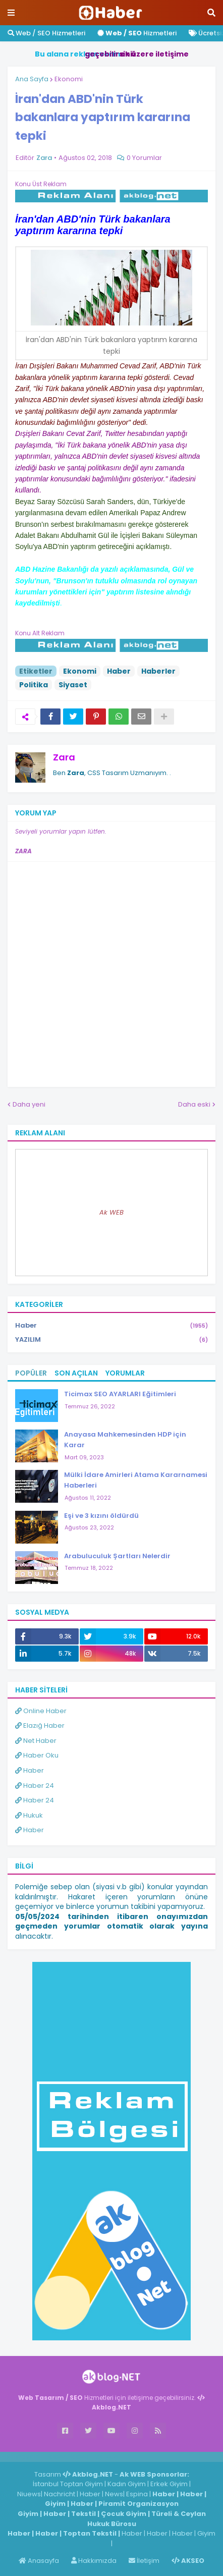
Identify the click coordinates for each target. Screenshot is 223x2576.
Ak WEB (111, 1212)
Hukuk (29, 1815)
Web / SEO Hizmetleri (46, 33)
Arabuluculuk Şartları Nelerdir (117, 1556)
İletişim (144, 2560)
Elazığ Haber (40, 1725)
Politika (33, 685)
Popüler (31, 1373)
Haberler (158, 671)
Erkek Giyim (169, 2484)
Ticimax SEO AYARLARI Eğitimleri (120, 1394)
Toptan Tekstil (90, 2533)
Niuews (29, 2494)
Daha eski (194, 1104)
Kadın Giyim (126, 2484)
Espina (137, 2494)
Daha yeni (29, 1104)
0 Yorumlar (144, 157)
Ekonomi (68, 79)
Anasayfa (39, 2560)
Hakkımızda (94, 2560)
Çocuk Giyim (123, 2513)
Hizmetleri (137, 33)
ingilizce (105, 2456)
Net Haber (36, 1740)
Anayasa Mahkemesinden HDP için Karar (125, 1440)
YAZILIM (111, 1340)
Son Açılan (76, 1373)
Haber (119, 671)
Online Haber (41, 1711)
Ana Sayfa (31, 79)
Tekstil (83, 2513)
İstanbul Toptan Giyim (68, 2484)
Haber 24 (34, 1785)
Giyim (55, 2503)
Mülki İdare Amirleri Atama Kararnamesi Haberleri (135, 1480)
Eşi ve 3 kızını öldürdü (101, 1515)
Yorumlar (125, 1373)
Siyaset (73, 685)
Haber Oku (37, 1755)
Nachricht (60, 2494)
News (114, 2494)
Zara (64, 757)
